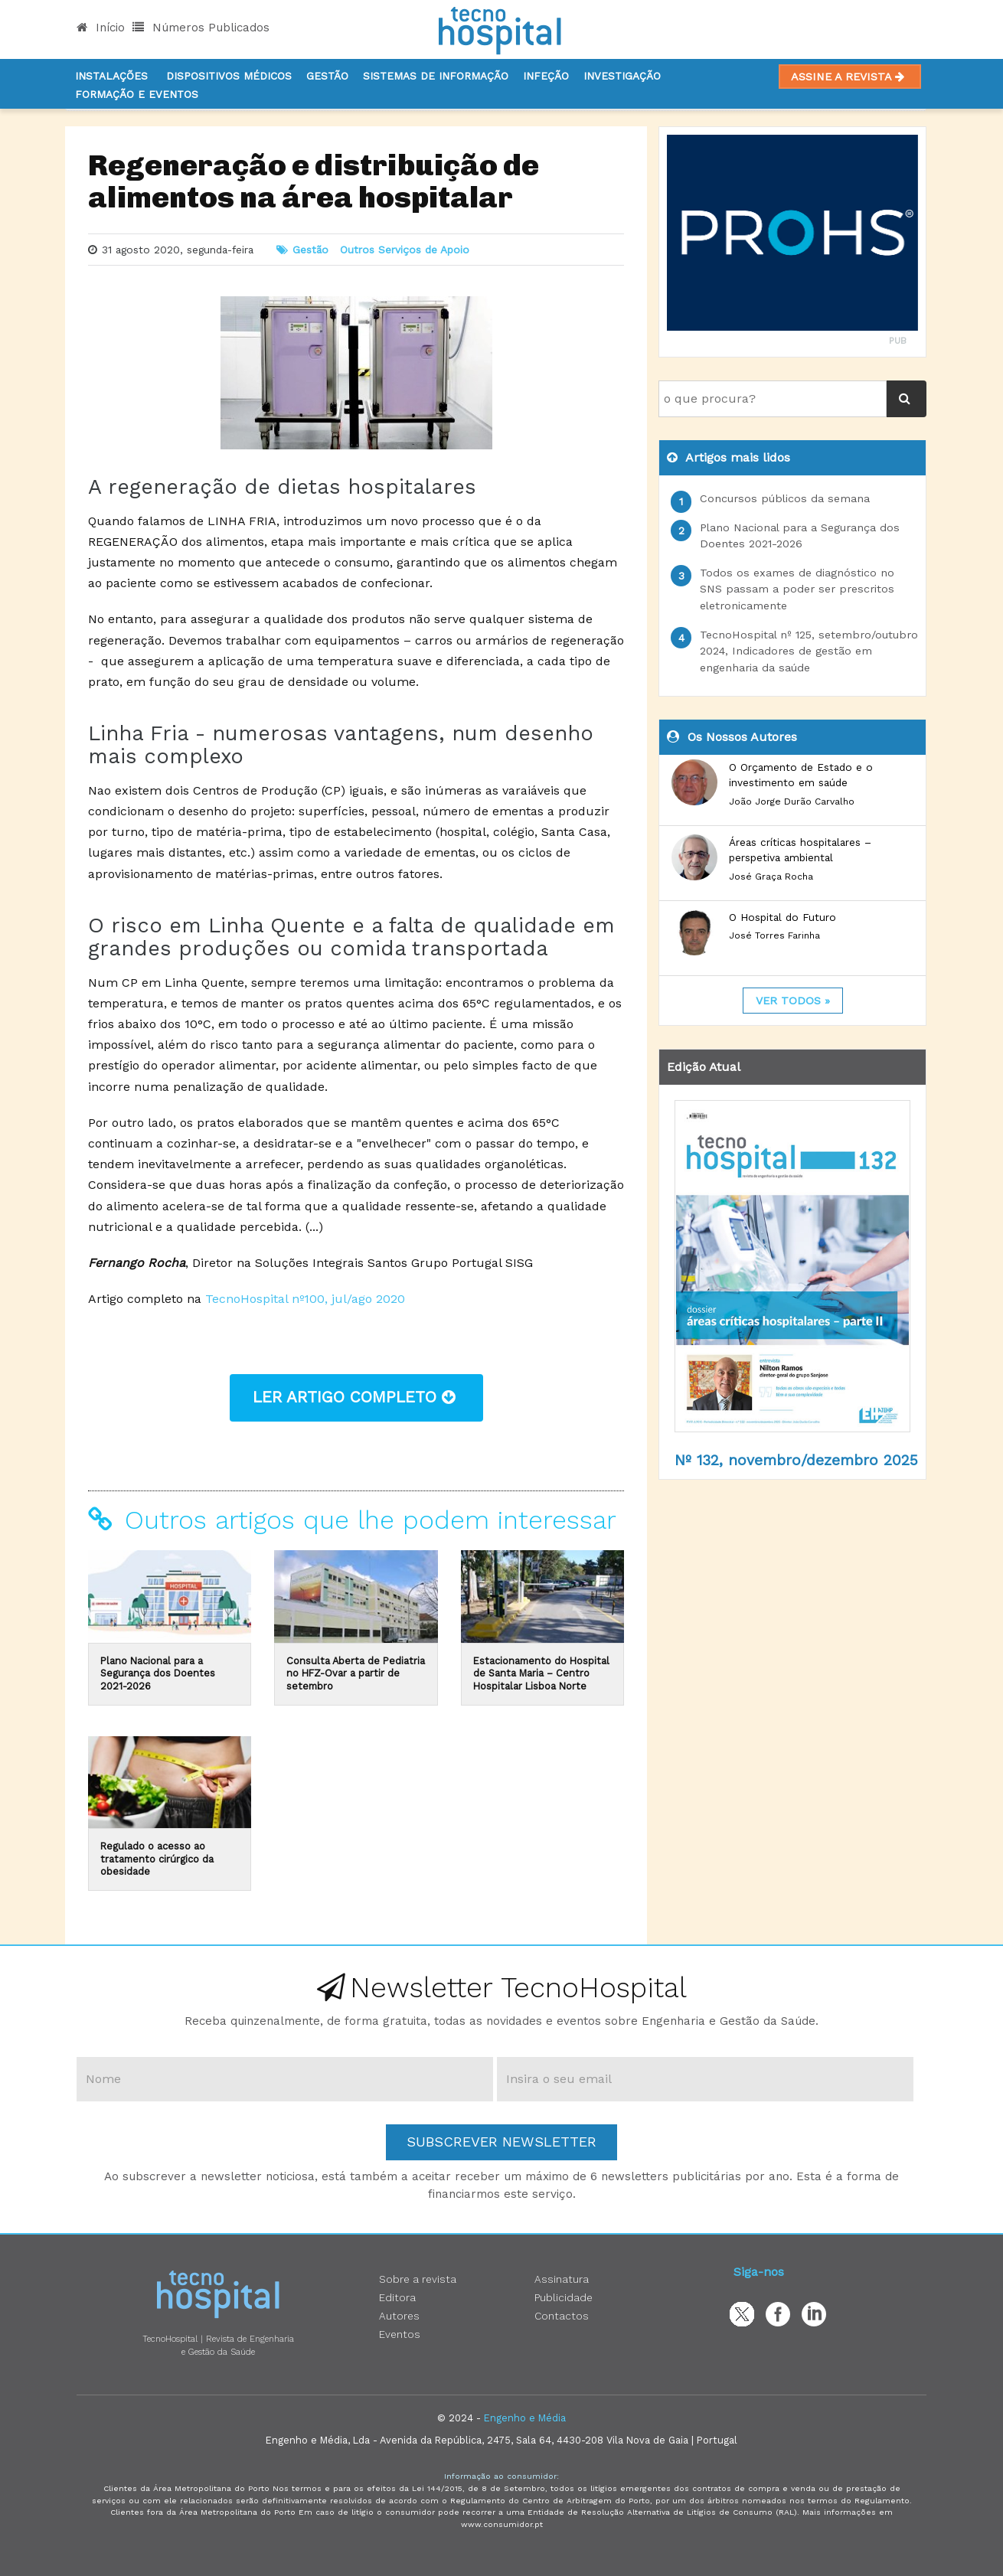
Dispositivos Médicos (229, 76)
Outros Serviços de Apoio (404, 249)
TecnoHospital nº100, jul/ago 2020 (305, 1298)
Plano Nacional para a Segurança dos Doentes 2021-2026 (157, 1673)
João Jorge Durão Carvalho (791, 801)
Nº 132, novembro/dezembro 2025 (796, 1460)
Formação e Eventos (136, 94)
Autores (399, 2316)
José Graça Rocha (771, 876)
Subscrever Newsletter (501, 2142)
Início (101, 27)
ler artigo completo (356, 1397)
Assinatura (561, 2279)
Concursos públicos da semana (785, 498)
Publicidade (563, 2297)
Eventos (399, 2334)
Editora (397, 2297)
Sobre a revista (417, 2279)
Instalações (111, 76)
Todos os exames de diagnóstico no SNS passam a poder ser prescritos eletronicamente (797, 589)
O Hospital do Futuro (782, 917)
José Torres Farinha (774, 935)
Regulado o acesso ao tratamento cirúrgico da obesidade (157, 1858)
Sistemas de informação (435, 76)
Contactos (561, 2316)
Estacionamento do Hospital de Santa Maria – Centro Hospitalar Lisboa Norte (541, 1673)
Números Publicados (201, 27)
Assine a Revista (850, 76)
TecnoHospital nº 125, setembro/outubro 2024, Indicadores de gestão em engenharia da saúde (809, 651)
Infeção (546, 76)
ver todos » (793, 1000)
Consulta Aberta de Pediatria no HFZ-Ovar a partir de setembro (355, 1673)
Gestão (327, 76)
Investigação (622, 76)
